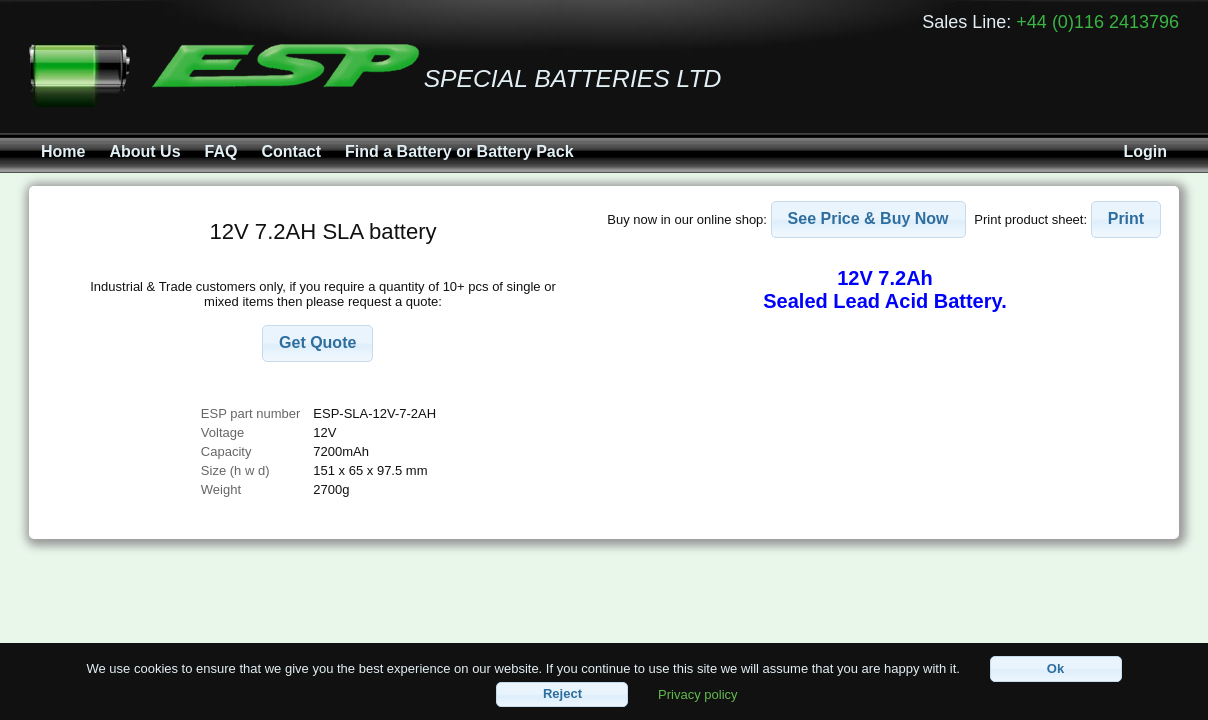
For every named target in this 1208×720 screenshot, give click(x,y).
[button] (317, 343)
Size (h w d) (235, 470)
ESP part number (250, 413)
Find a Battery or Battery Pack (459, 151)
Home (63, 151)
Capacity (226, 451)
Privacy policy (697, 693)
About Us (144, 151)
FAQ (221, 151)
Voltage (222, 432)
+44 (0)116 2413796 (1097, 22)
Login (1145, 151)
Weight (221, 489)
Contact (291, 151)
